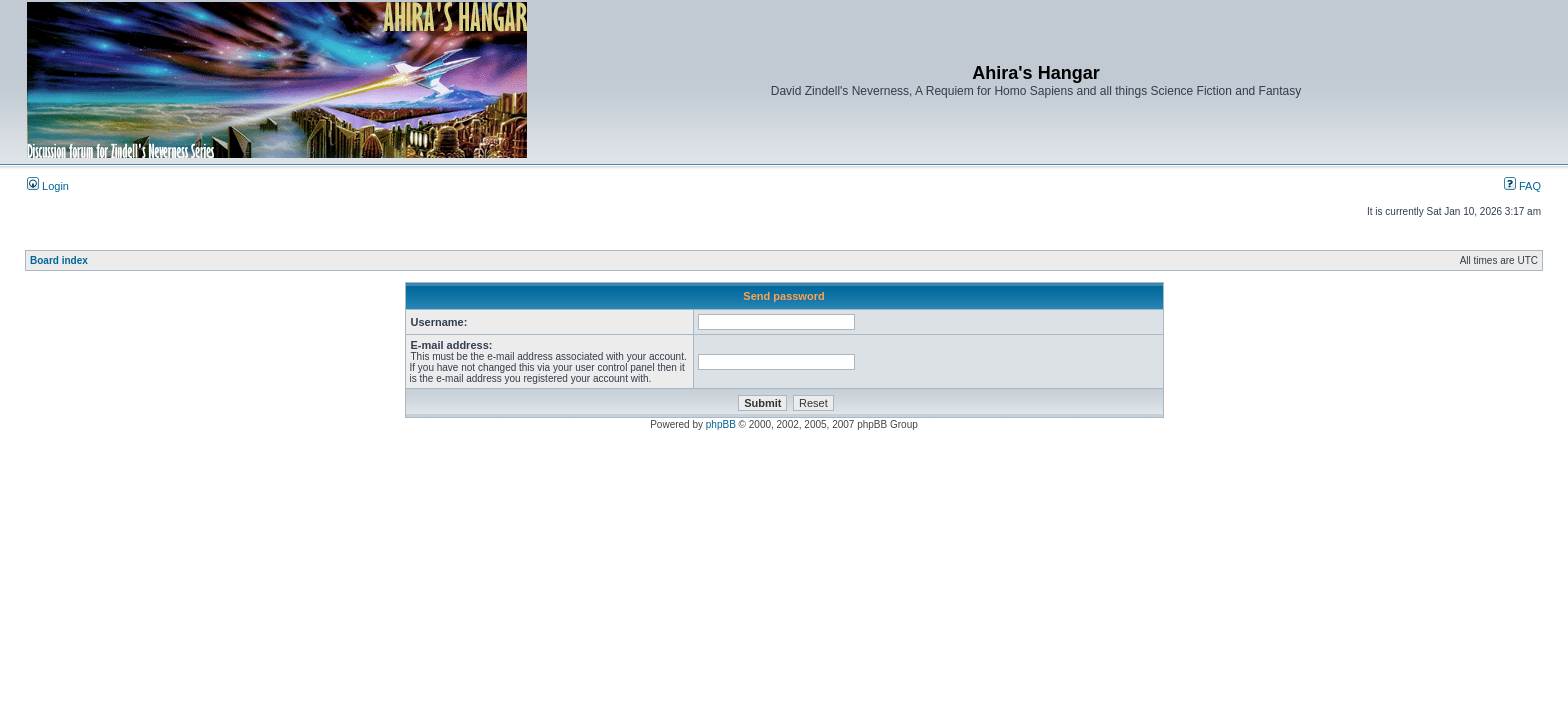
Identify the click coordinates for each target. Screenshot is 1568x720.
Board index (59, 260)
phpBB (721, 424)
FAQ (1522, 186)
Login (48, 186)
